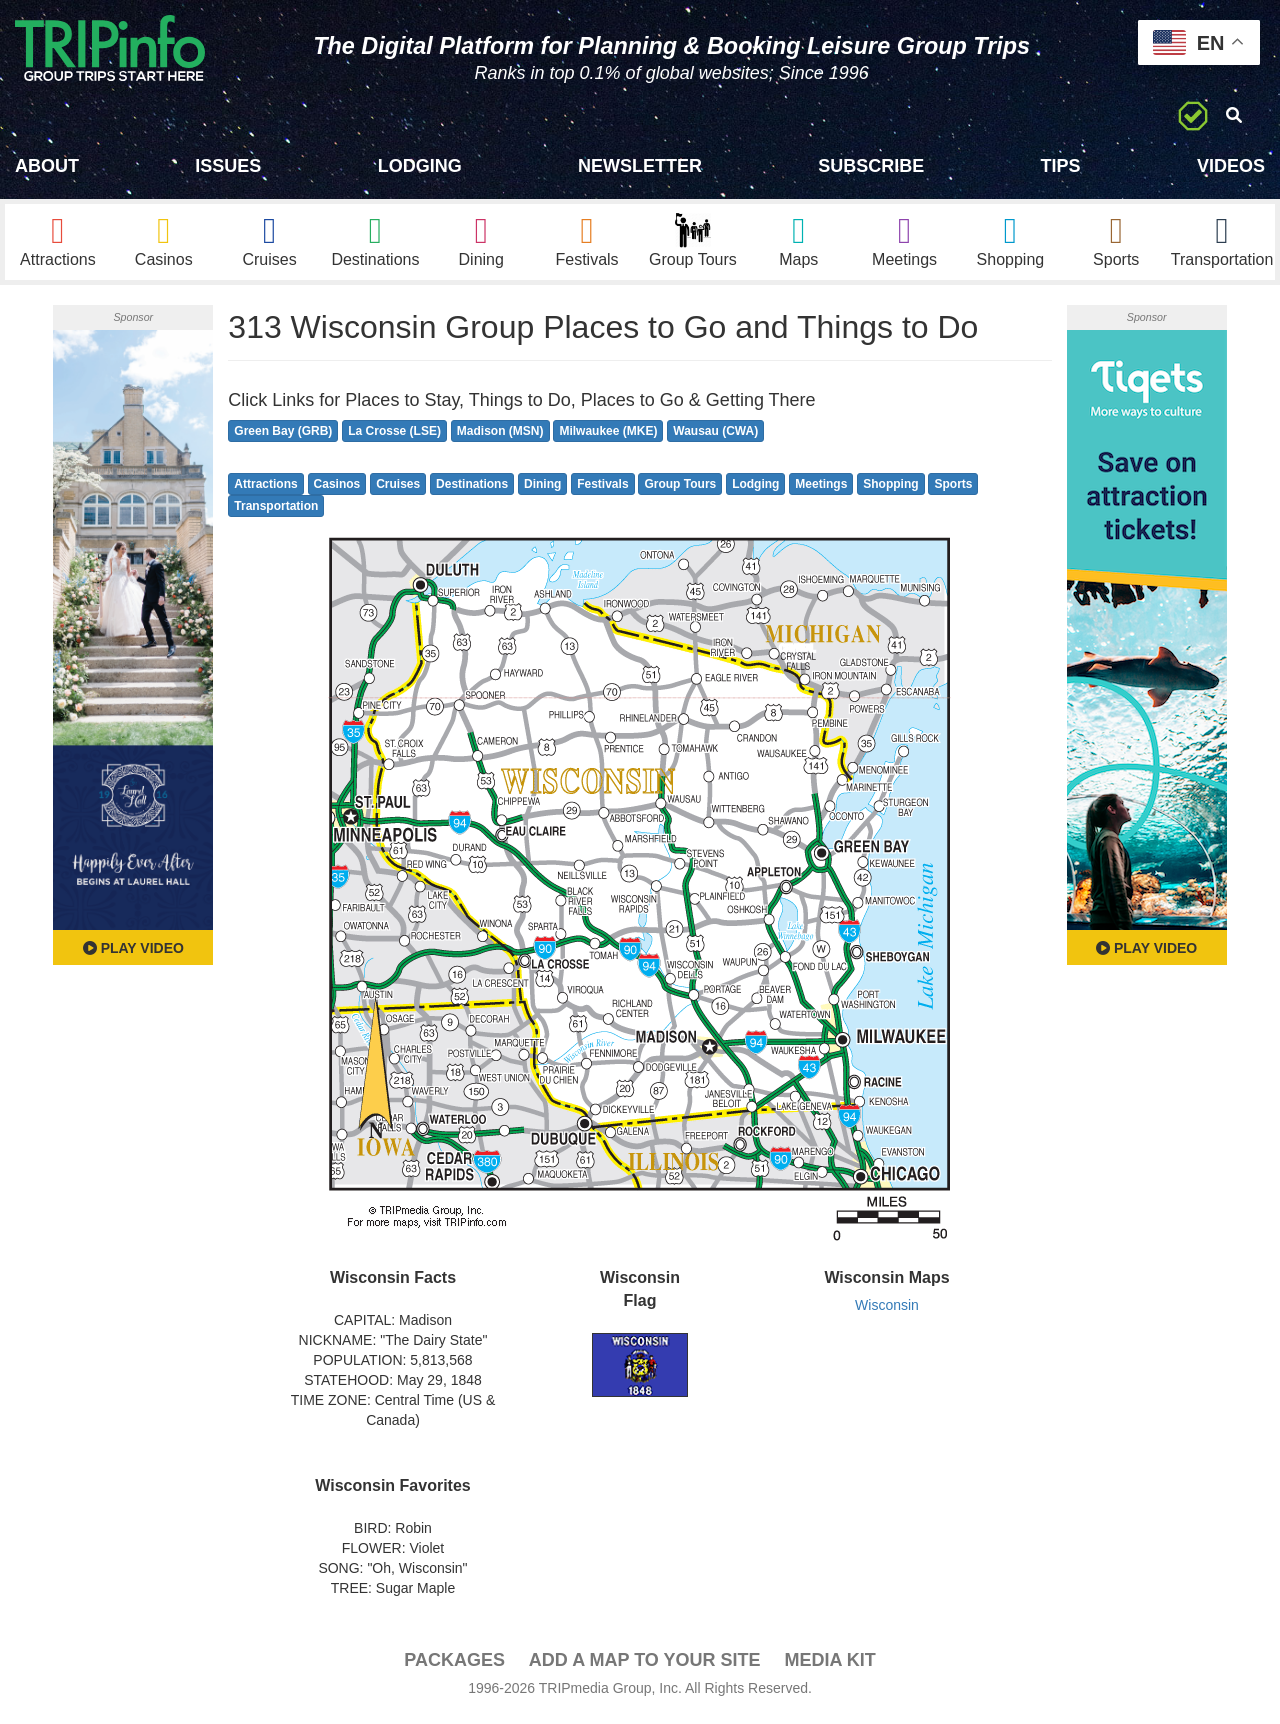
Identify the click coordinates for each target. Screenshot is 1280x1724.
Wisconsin (887, 1311)
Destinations (472, 489)
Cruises (398, 489)
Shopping (890, 489)
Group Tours (680, 489)
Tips (1061, 166)
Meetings (821, 489)
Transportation (276, 512)
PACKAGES (454, 1665)
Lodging (420, 166)
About (47, 166)
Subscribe (871, 166)
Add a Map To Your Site (645, 1665)
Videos (1231, 166)
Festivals (602, 489)
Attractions (265, 489)
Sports (953, 489)
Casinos (337, 489)
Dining (542, 489)
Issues (228, 166)
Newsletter (640, 166)
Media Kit (829, 1665)
